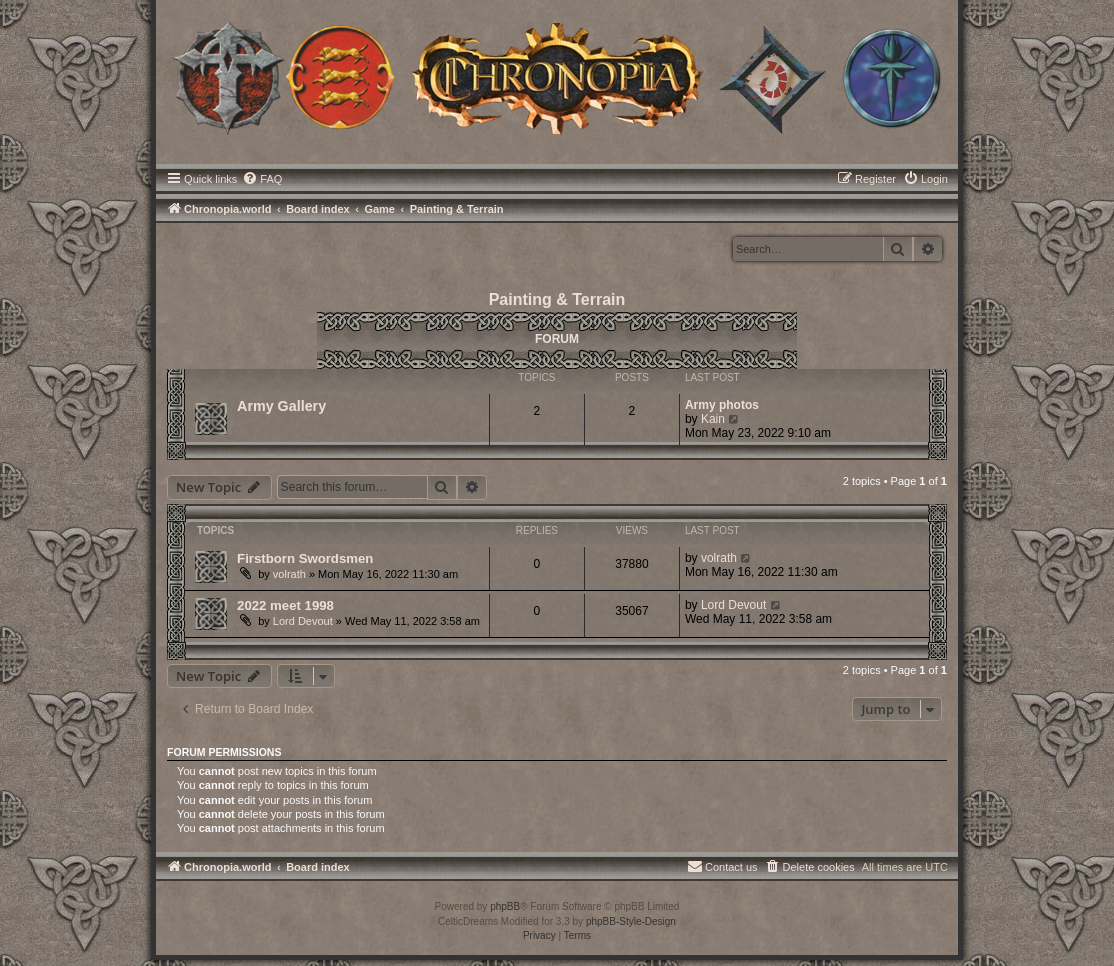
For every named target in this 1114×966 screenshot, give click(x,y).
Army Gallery (281, 406)
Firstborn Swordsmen (305, 558)
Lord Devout (303, 621)
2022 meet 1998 (285, 605)
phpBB (505, 906)
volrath (289, 574)
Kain (713, 419)
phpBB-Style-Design (631, 921)
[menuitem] (262, 179)
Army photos (722, 405)
